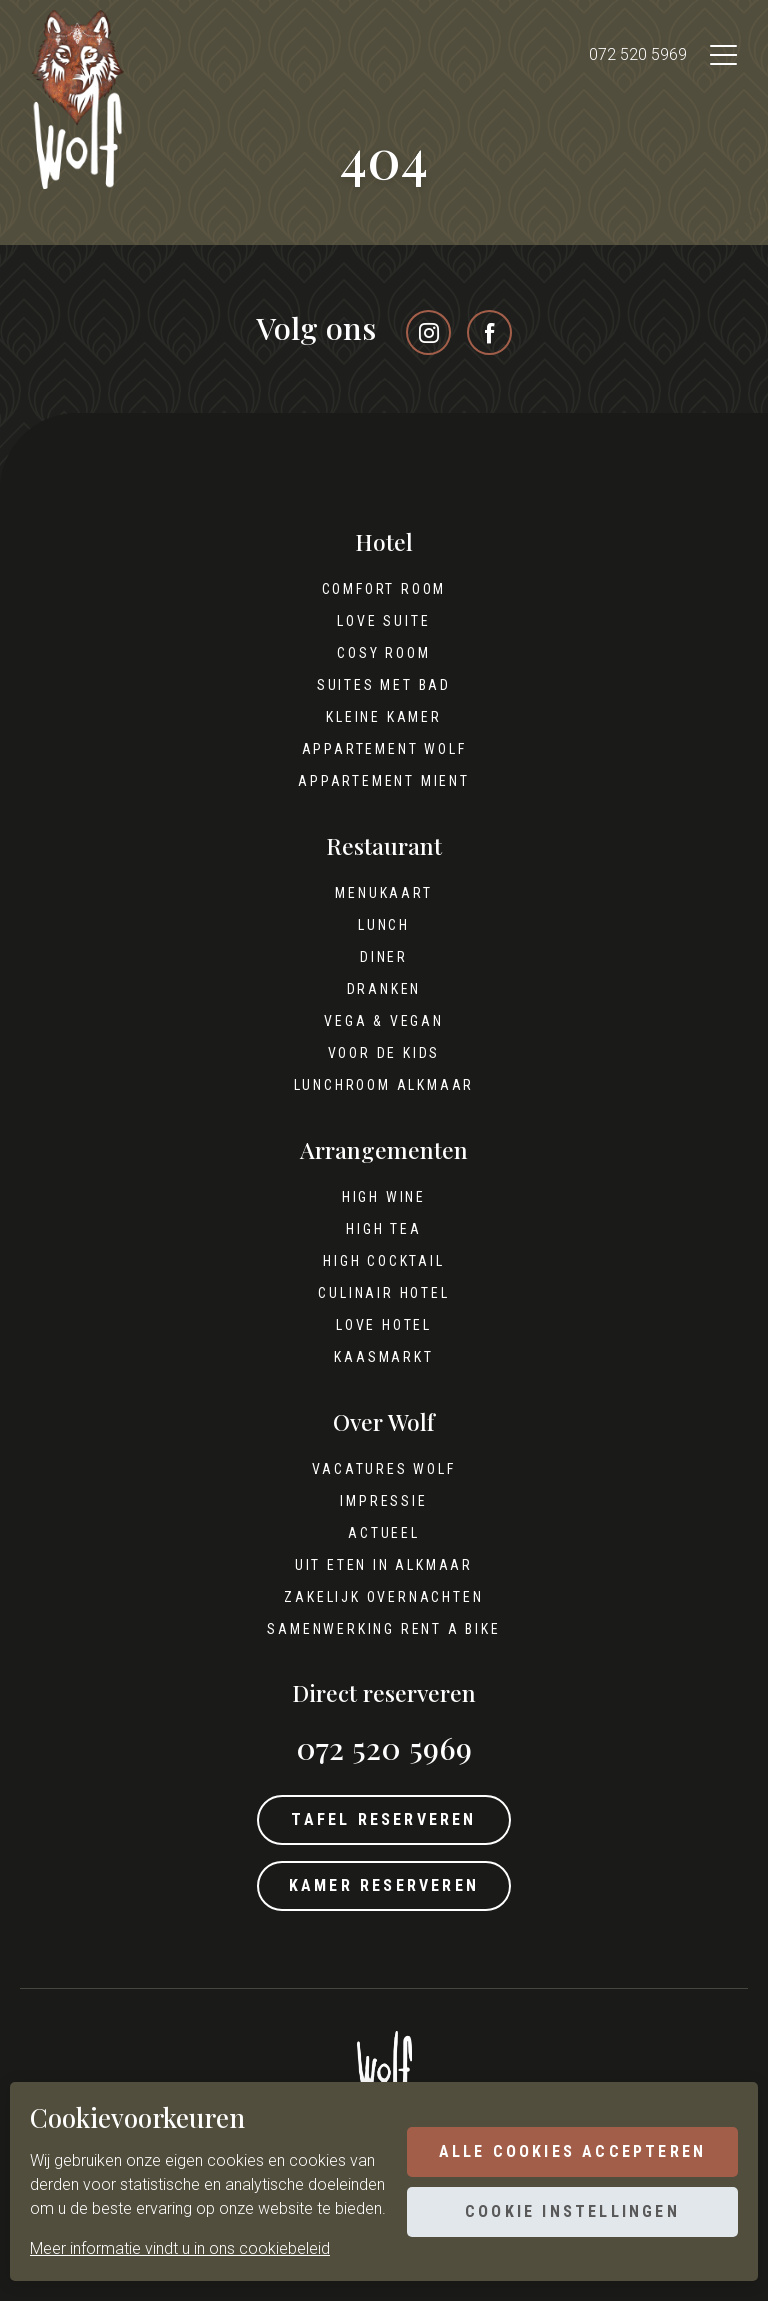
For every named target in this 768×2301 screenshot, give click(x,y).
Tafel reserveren (383, 1819)
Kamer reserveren (384, 1885)
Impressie (383, 1501)
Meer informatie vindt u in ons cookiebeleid (180, 2248)
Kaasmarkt (383, 1357)
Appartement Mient (384, 781)
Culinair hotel (383, 1293)
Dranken (384, 989)
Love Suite (383, 621)
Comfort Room (384, 589)
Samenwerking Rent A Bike (383, 1629)
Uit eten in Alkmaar (384, 1565)
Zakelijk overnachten (383, 1597)
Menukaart (383, 893)
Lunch (384, 925)
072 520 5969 (638, 54)
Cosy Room (383, 653)
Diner (384, 957)
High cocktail (383, 1261)
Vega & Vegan (384, 1021)
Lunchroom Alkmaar (384, 1085)
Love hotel (384, 1325)
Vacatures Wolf (383, 1469)
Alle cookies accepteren (572, 2151)
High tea (383, 1229)
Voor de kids (384, 1053)
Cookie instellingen (572, 2211)
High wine (384, 1197)
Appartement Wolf (384, 749)
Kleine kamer (384, 717)
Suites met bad (384, 685)
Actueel (384, 1533)
